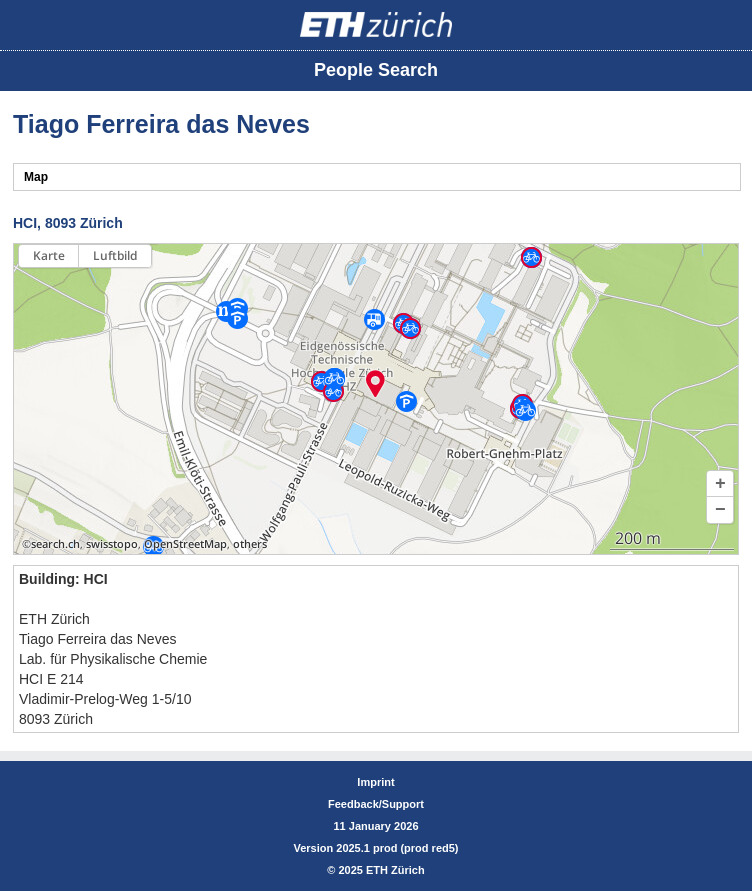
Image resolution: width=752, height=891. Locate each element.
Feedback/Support (376, 804)
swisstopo (112, 544)
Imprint (375, 782)
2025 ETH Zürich (381, 870)
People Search (376, 70)
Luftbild (115, 255)
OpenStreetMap (185, 544)
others (250, 544)
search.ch (55, 544)
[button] (720, 484)
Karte (49, 255)
